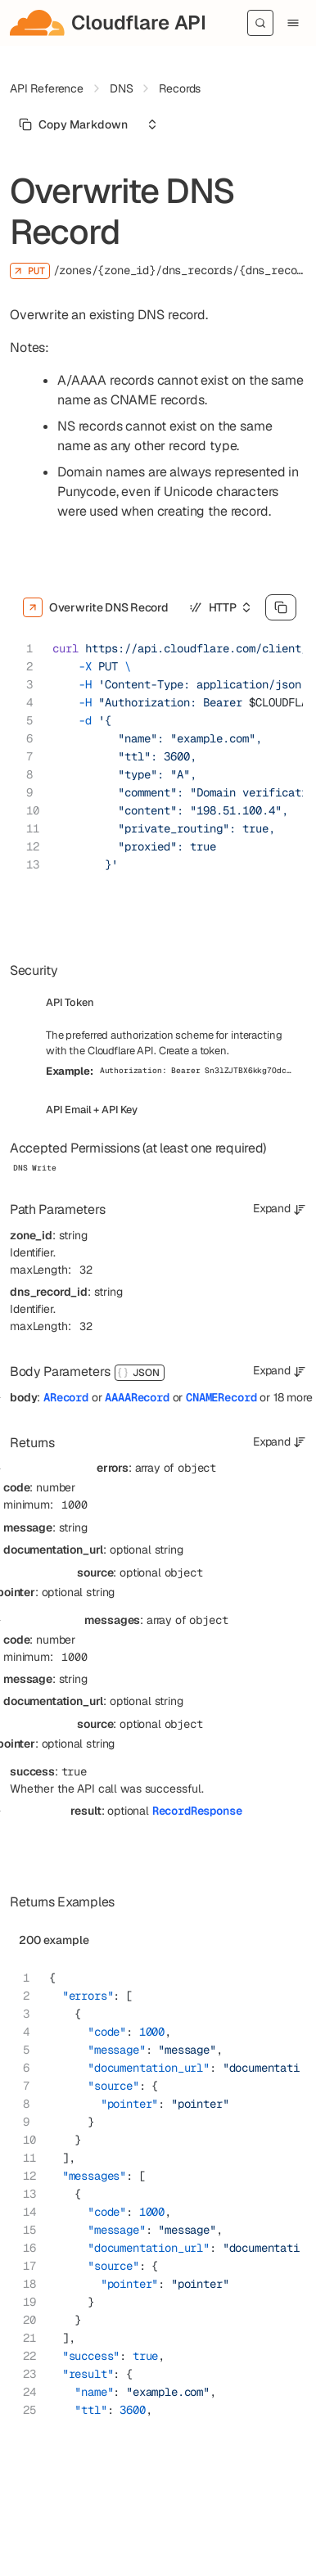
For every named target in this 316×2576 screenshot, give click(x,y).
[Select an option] (152, 124)
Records (180, 88)
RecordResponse (197, 1810)
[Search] (260, 23)
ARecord (65, 1397)
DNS (121, 88)
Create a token (193, 1051)
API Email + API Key (92, 1110)
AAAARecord (137, 1397)
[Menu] (293, 23)
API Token (70, 1002)
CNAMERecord (221, 1397)
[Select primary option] (73, 124)
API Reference (47, 88)
